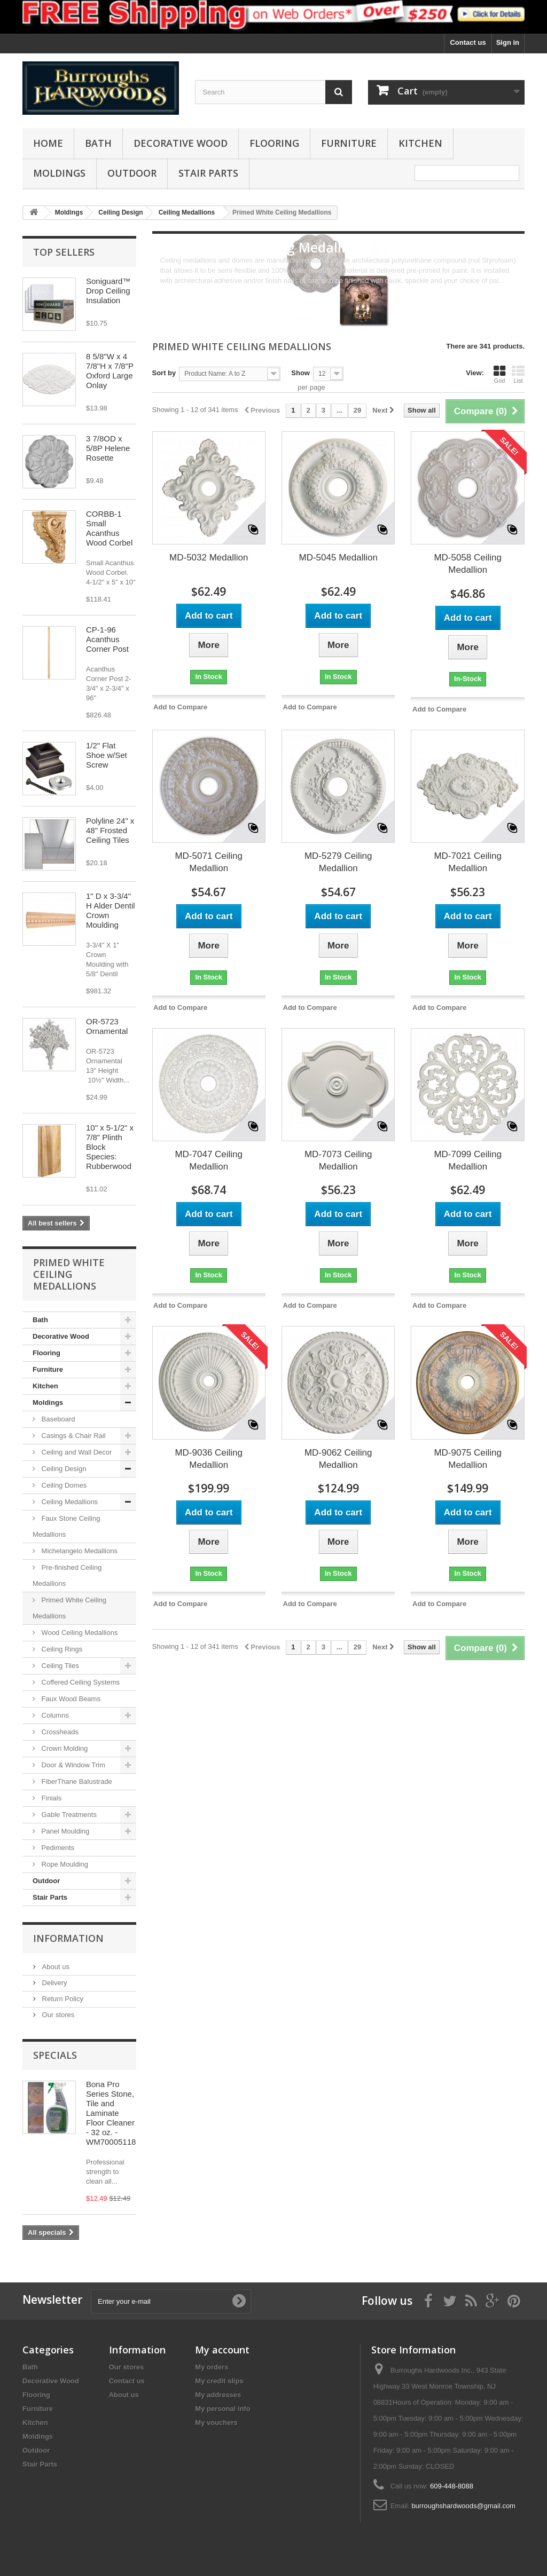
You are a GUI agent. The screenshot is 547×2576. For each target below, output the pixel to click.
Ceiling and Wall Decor (76, 1452)
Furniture (349, 143)
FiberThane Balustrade (76, 1781)
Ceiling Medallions (69, 1502)
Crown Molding (64, 1748)
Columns (54, 1715)
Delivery (53, 1983)
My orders (211, 2367)
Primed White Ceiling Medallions (69, 1608)
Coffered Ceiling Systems (80, 1682)
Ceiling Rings (61, 1649)
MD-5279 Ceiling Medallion (338, 862)
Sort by (164, 373)
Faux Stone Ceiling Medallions (66, 1526)
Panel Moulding (64, 1831)
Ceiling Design (63, 1469)
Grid (499, 374)
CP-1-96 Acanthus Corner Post (107, 639)
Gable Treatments (68, 1815)
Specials (55, 2055)
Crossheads (59, 1732)
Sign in (507, 42)
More (168, 291)
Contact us (468, 42)
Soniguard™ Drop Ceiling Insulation (108, 290)
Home (48, 143)
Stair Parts (208, 173)
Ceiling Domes (63, 1485)
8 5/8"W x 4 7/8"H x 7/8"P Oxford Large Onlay (110, 371)
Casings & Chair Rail (73, 1436)
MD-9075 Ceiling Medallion (468, 1459)
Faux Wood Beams (70, 1699)
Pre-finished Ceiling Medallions (67, 1575)
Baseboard (57, 1419)
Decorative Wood (181, 143)
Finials (50, 1798)
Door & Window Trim (72, 1765)
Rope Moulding (64, 1864)
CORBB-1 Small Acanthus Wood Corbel (109, 528)
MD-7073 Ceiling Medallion (338, 1160)
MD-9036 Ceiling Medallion (209, 1459)
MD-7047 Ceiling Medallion (209, 1160)
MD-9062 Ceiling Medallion (338, 1459)
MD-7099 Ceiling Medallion (468, 1160)
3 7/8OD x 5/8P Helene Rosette (108, 448)
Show (300, 373)
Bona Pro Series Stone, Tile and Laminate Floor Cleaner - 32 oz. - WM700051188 (113, 2113)
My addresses (218, 2395)
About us (54, 1967)
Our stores (57, 2015)
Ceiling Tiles (59, 1666)
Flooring (274, 143)
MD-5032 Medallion (208, 557)
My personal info (222, 2409)
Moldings (59, 173)
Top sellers (64, 252)
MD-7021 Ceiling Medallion (468, 862)
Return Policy (61, 1999)
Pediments (57, 1848)
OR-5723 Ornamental (107, 1026)
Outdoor (132, 173)
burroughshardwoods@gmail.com (463, 2506)
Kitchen (420, 143)
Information (68, 1938)
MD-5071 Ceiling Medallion (209, 862)
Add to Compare (180, 707)
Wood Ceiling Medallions (79, 1633)
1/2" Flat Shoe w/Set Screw (106, 755)
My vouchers (216, 2423)
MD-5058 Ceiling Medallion (468, 563)
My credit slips (219, 2381)
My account (222, 2349)
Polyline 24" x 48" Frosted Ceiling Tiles (110, 830)
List (518, 374)
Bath (98, 143)
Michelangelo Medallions (79, 1551)
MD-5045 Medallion (338, 557)
